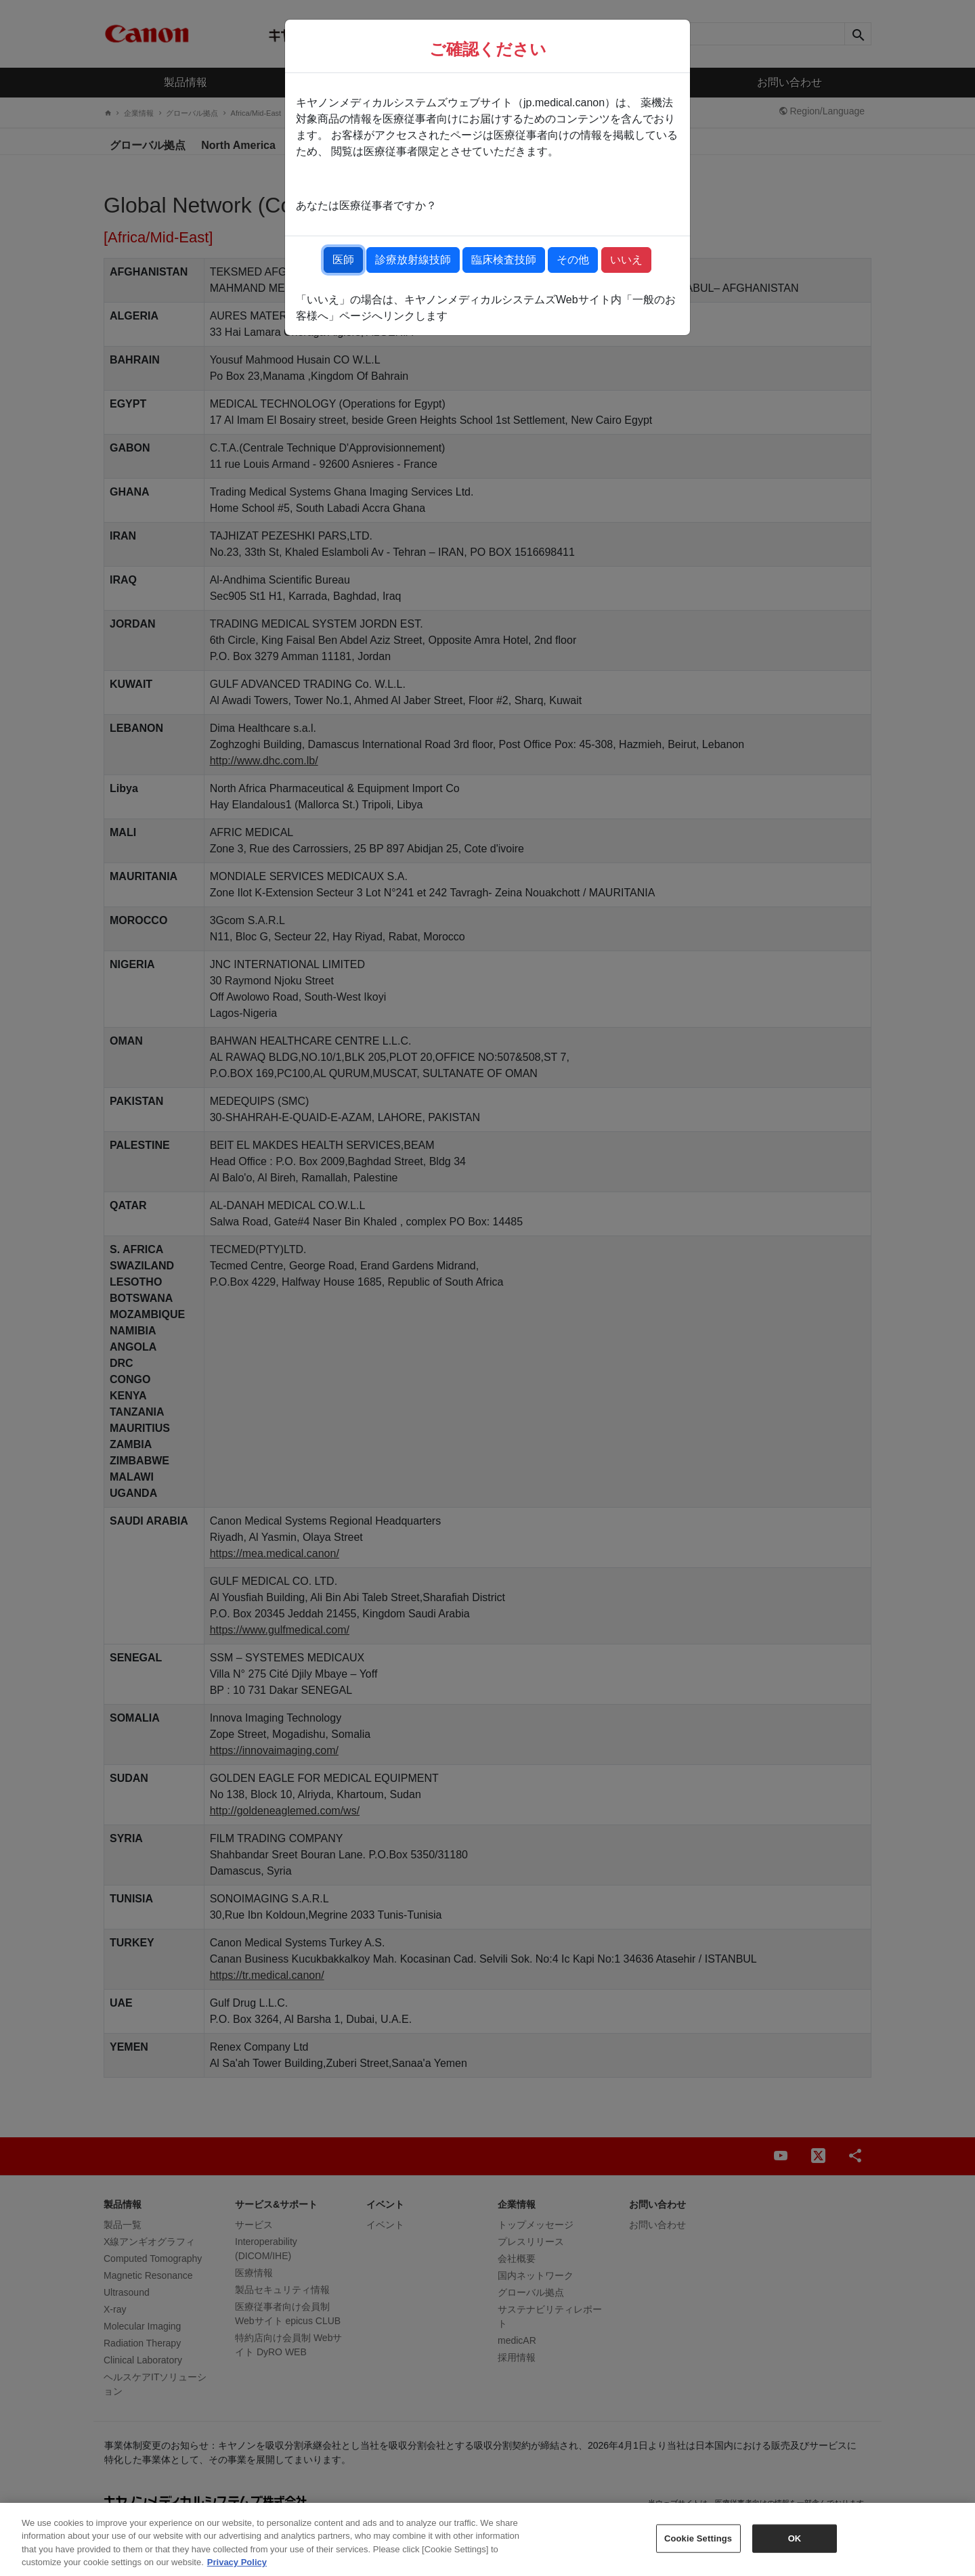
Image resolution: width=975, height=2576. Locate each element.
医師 (343, 259)
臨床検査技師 (503, 259)
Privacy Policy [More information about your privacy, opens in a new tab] (237, 2562)
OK (795, 2538)
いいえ (626, 259)
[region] (487, 2539)
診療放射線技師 (413, 259)
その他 (573, 259)
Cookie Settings (698, 2538)
